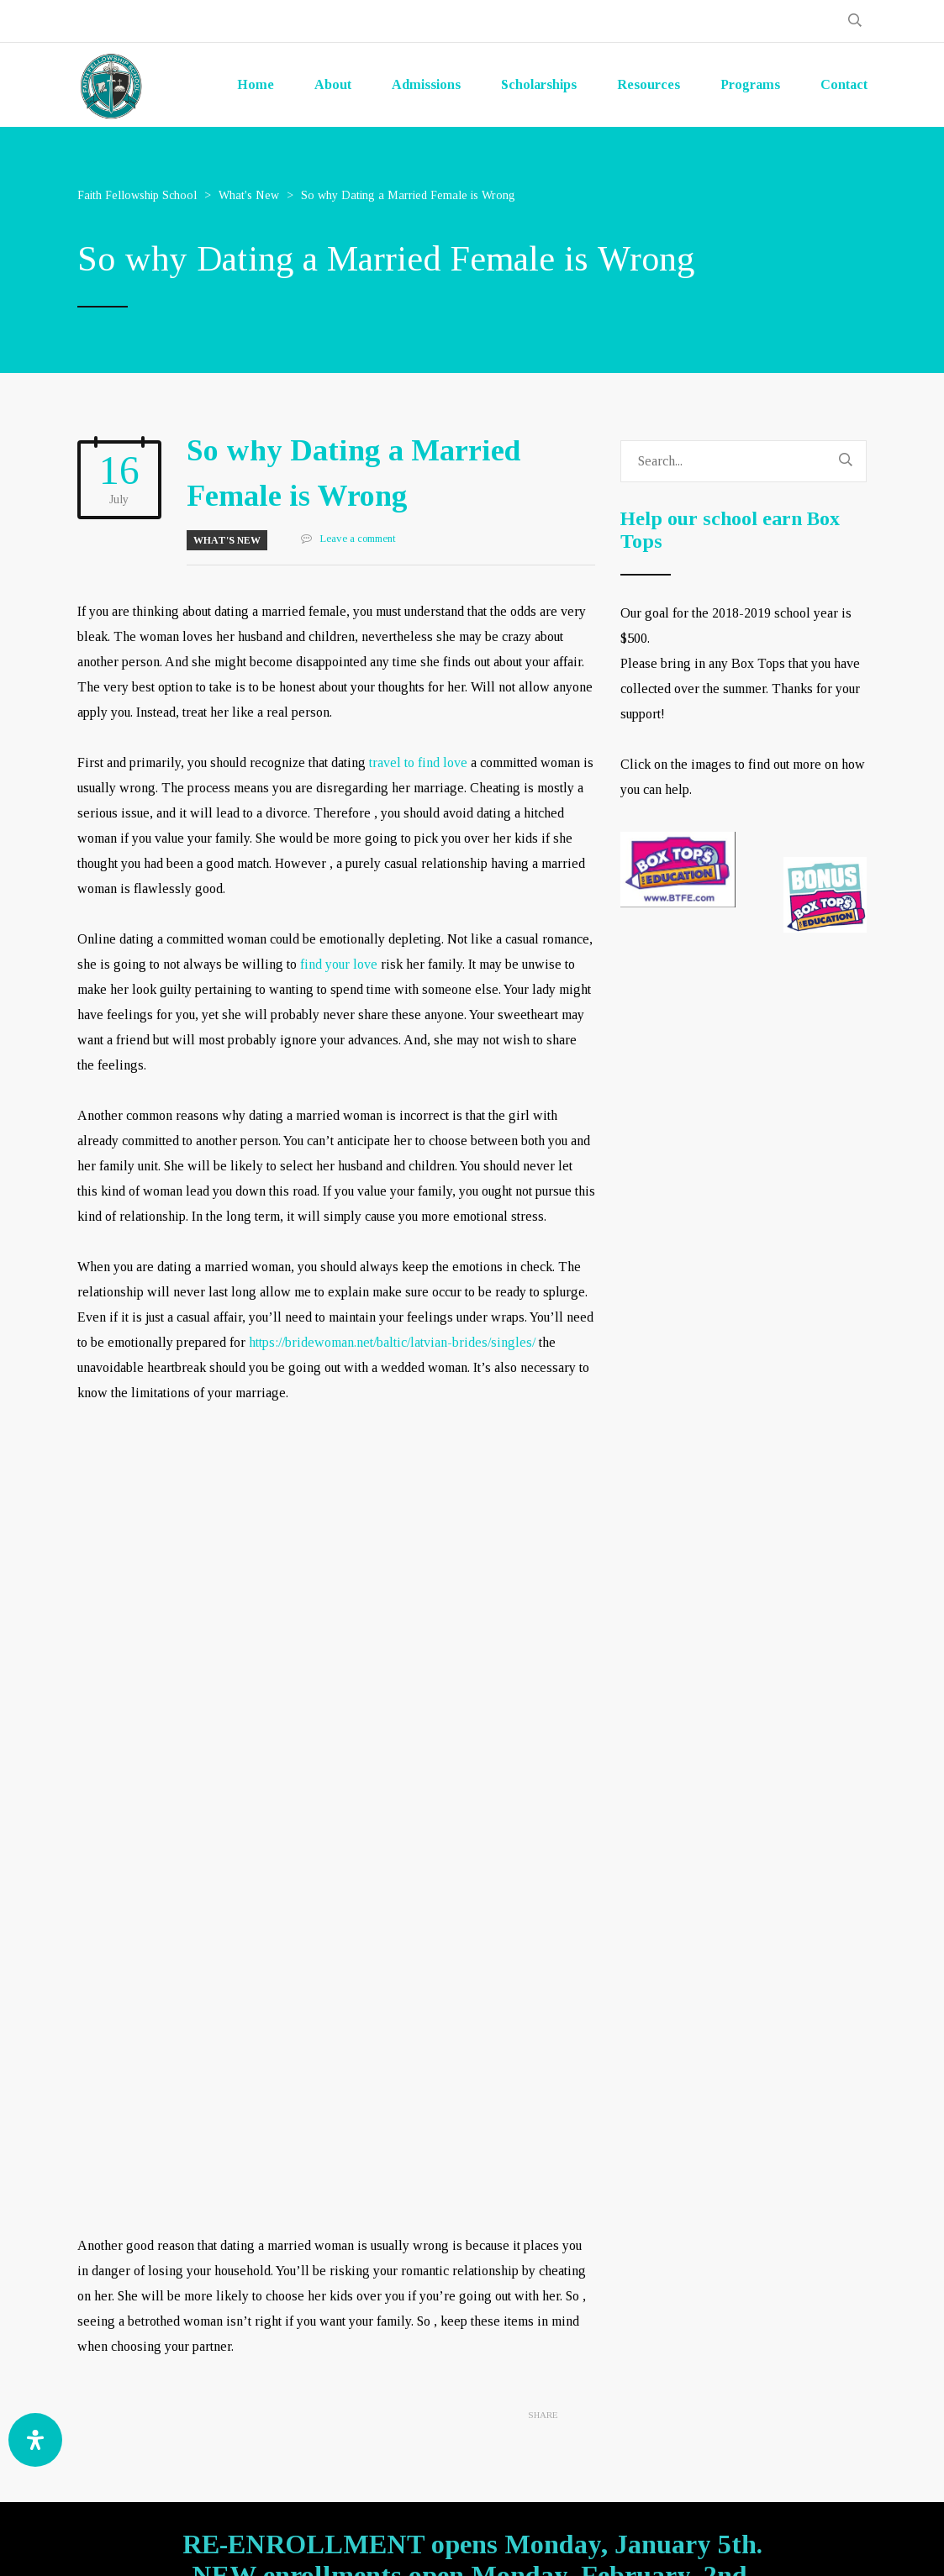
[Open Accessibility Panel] (35, 2440)
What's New (227, 540)
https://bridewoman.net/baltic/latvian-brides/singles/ (392, 1342)
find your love (338, 964)
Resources (648, 84)
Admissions (426, 84)
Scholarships (539, 84)
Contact (844, 84)
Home (255, 84)
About (332, 84)
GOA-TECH (630, 2543)
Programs (750, 84)
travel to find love (418, 762)
